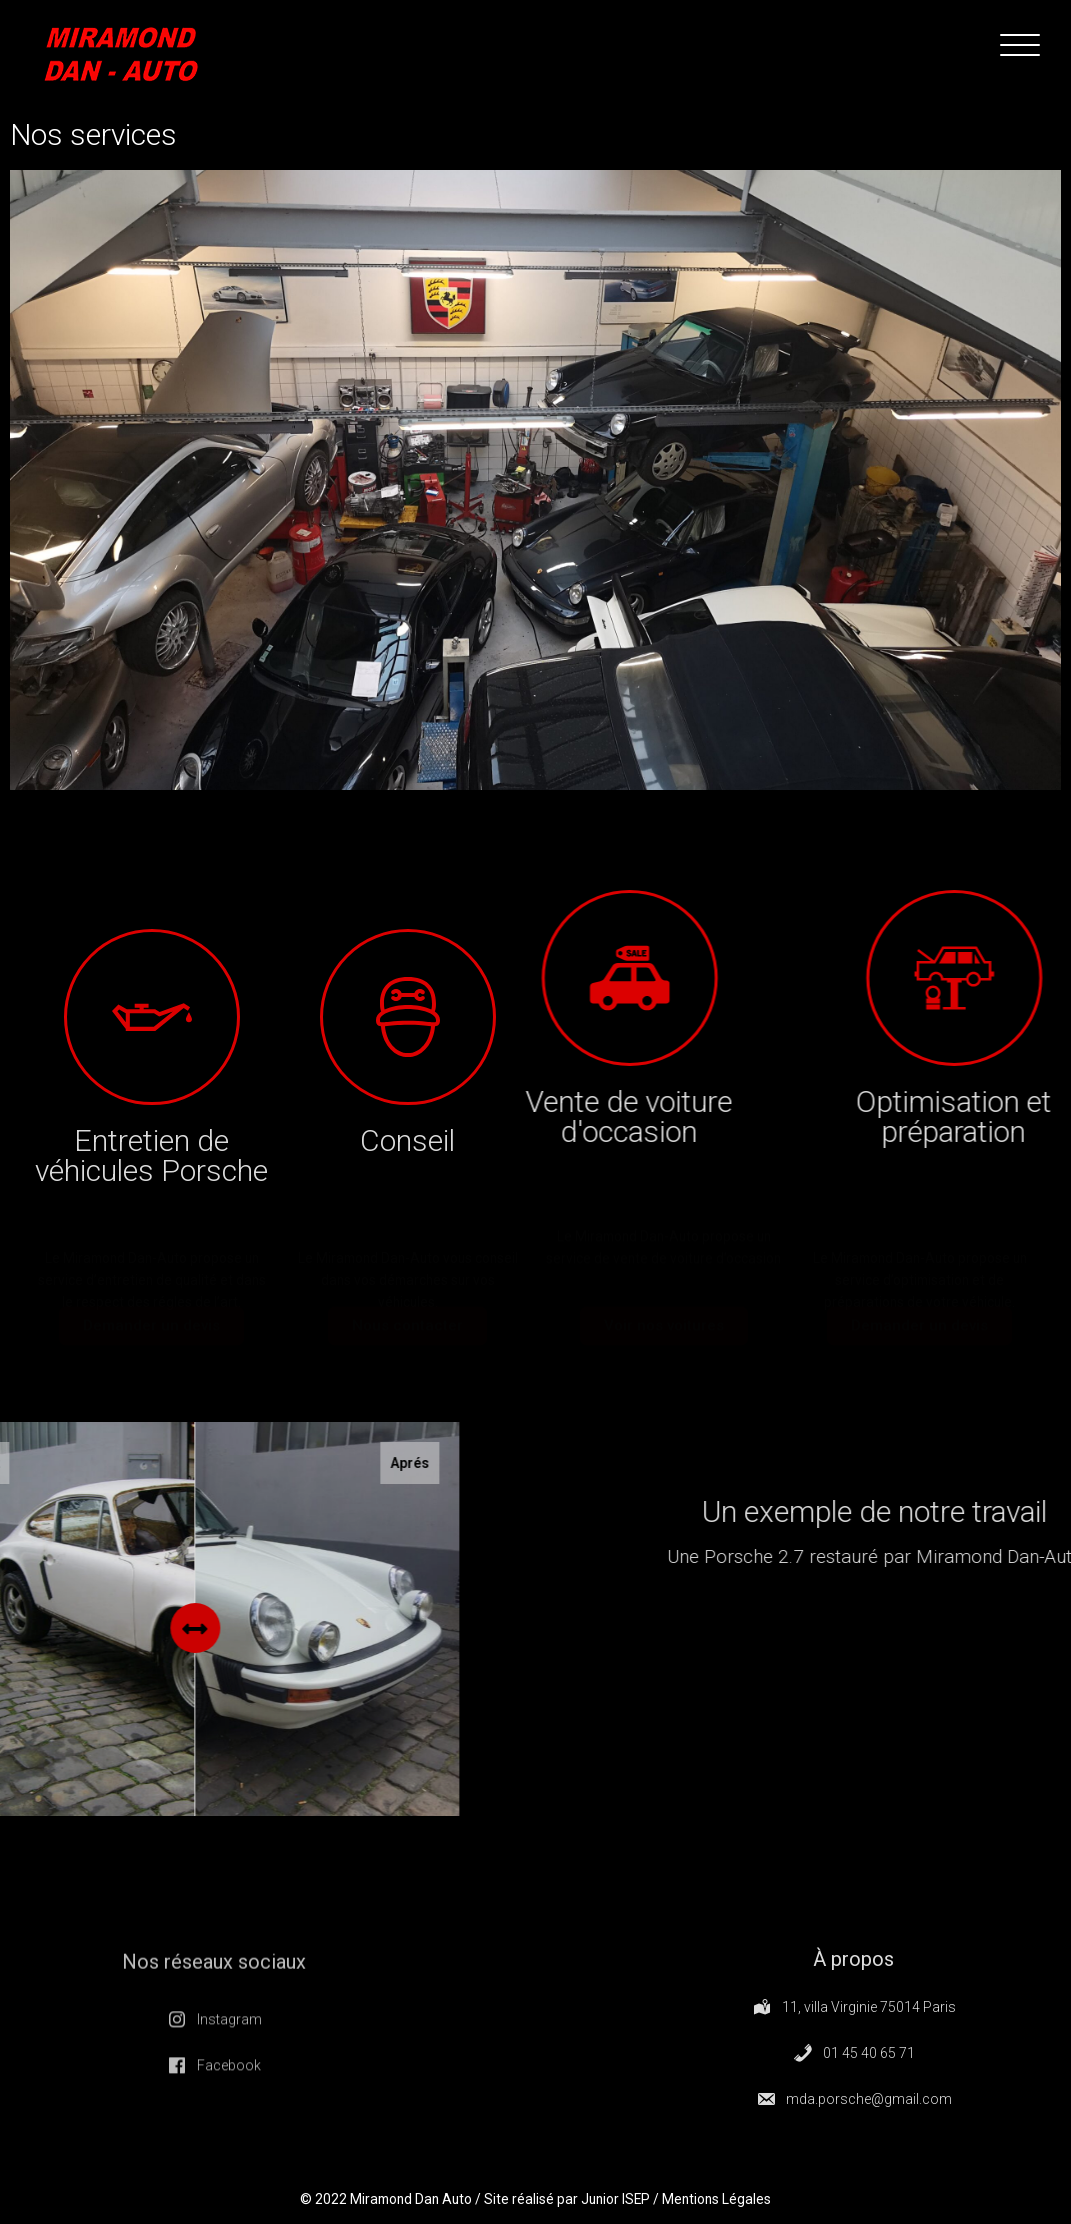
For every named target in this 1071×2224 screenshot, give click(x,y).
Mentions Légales (727, 2206)
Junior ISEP (619, 2206)
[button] (151, 1328)
